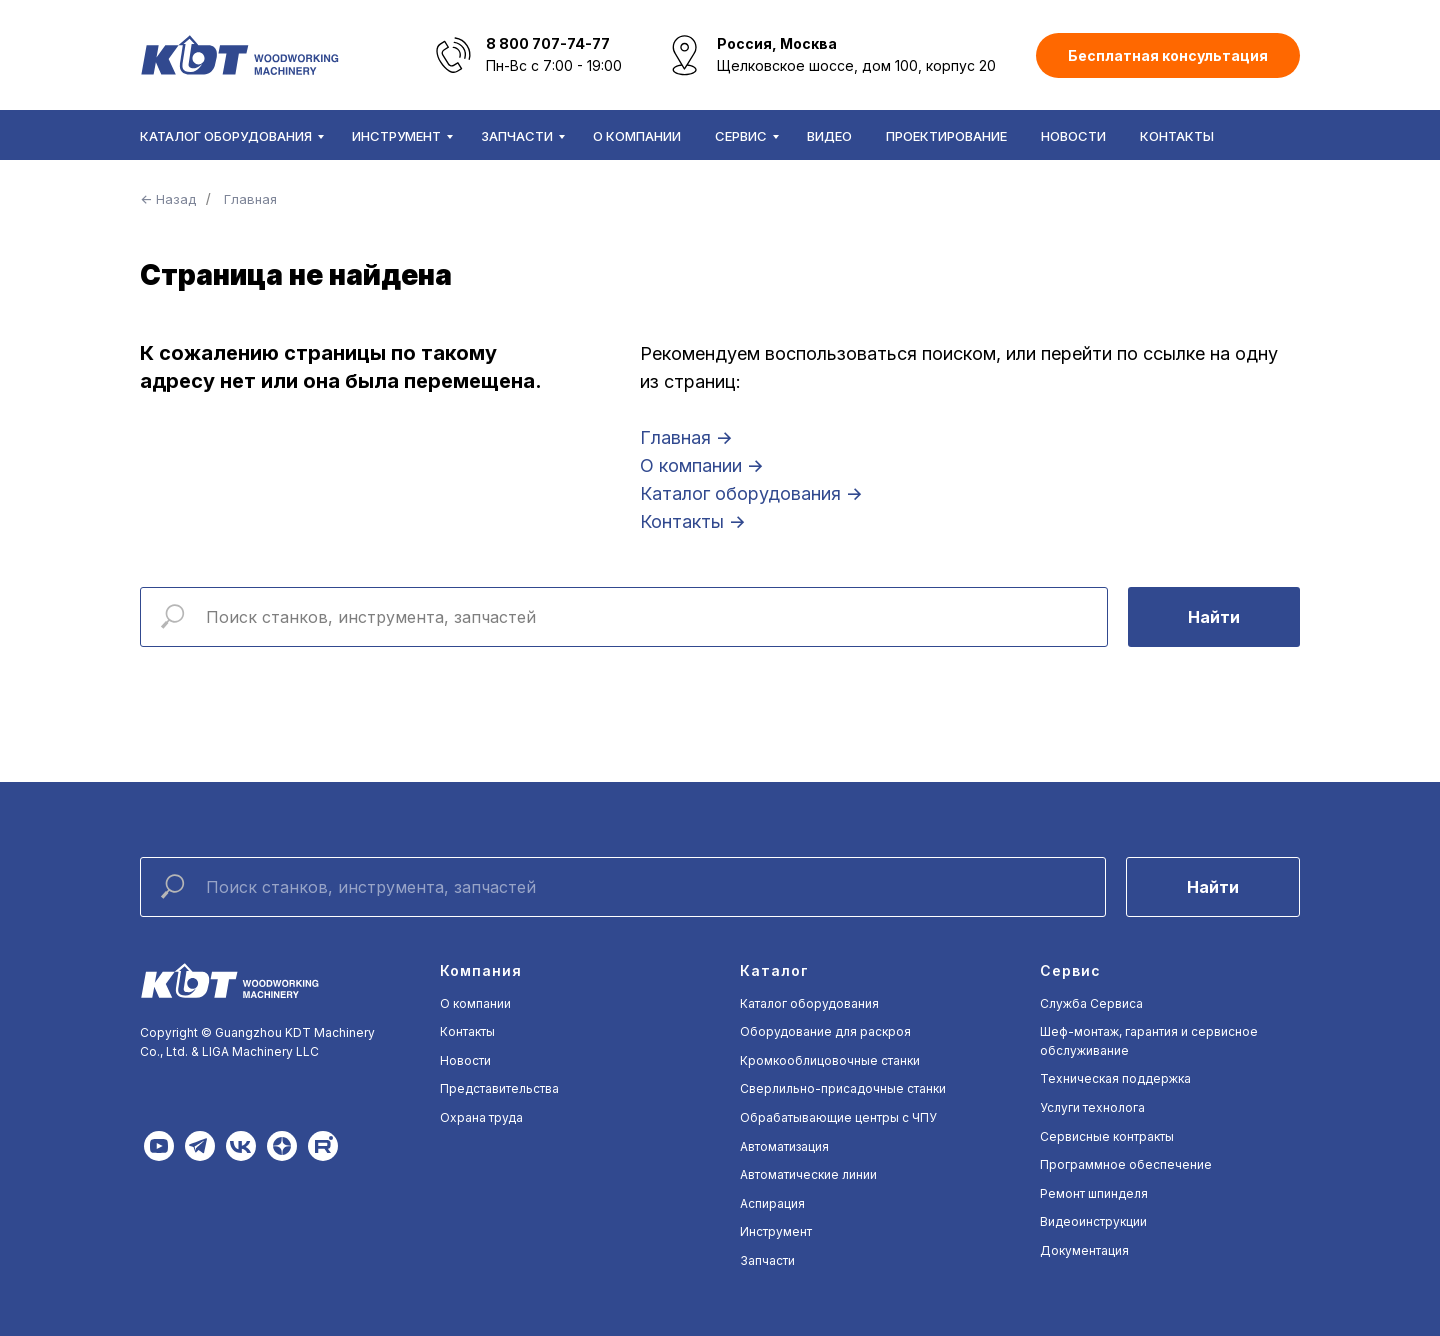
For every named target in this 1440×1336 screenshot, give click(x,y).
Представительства (499, 1088)
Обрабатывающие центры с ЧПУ (838, 1117)
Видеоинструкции (1093, 1221)
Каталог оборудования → (751, 493)
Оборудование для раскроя (825, 1031)
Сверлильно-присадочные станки (843, 1088)
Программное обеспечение (1126, 1164)
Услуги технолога (1092, 1107)
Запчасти (517, 136)
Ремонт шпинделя (1094, 1193)
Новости (1073, 136)
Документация (1084, 1250)
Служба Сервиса (1091, 1003)
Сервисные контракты (1107, 1136)
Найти (1214, 617)
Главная (250, 199)
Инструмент (396, 136)
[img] (159, 1146)
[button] (1168, 55)
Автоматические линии (808, 1174)
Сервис (741, 136)
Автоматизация (784, 1146)
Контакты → (693, 521)
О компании (637, 136)
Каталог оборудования (226, 136)
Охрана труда (481, 1117)
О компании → (702, 465)
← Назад (168, 199)
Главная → (686, 437)
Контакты (1177, 136)
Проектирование (946, 136)
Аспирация (772, 1203)
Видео (829, 136)
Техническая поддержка (1115, 1078)
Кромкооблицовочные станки (830, 1060)
